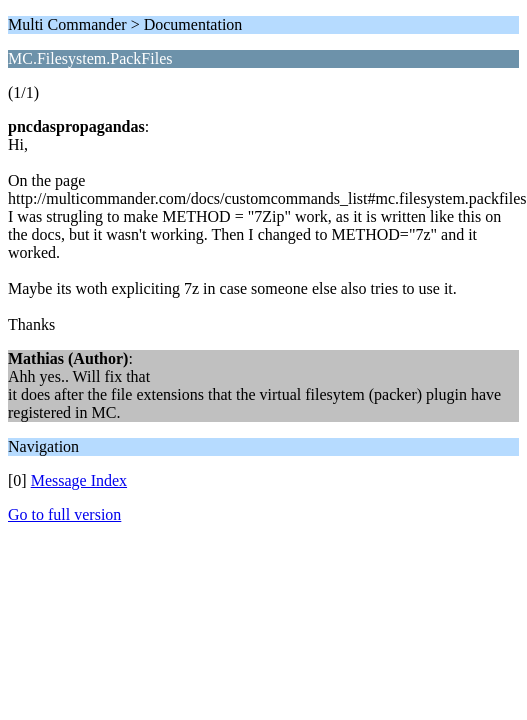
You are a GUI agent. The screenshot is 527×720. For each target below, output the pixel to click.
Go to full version (64, 514)
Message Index (79, 480)
